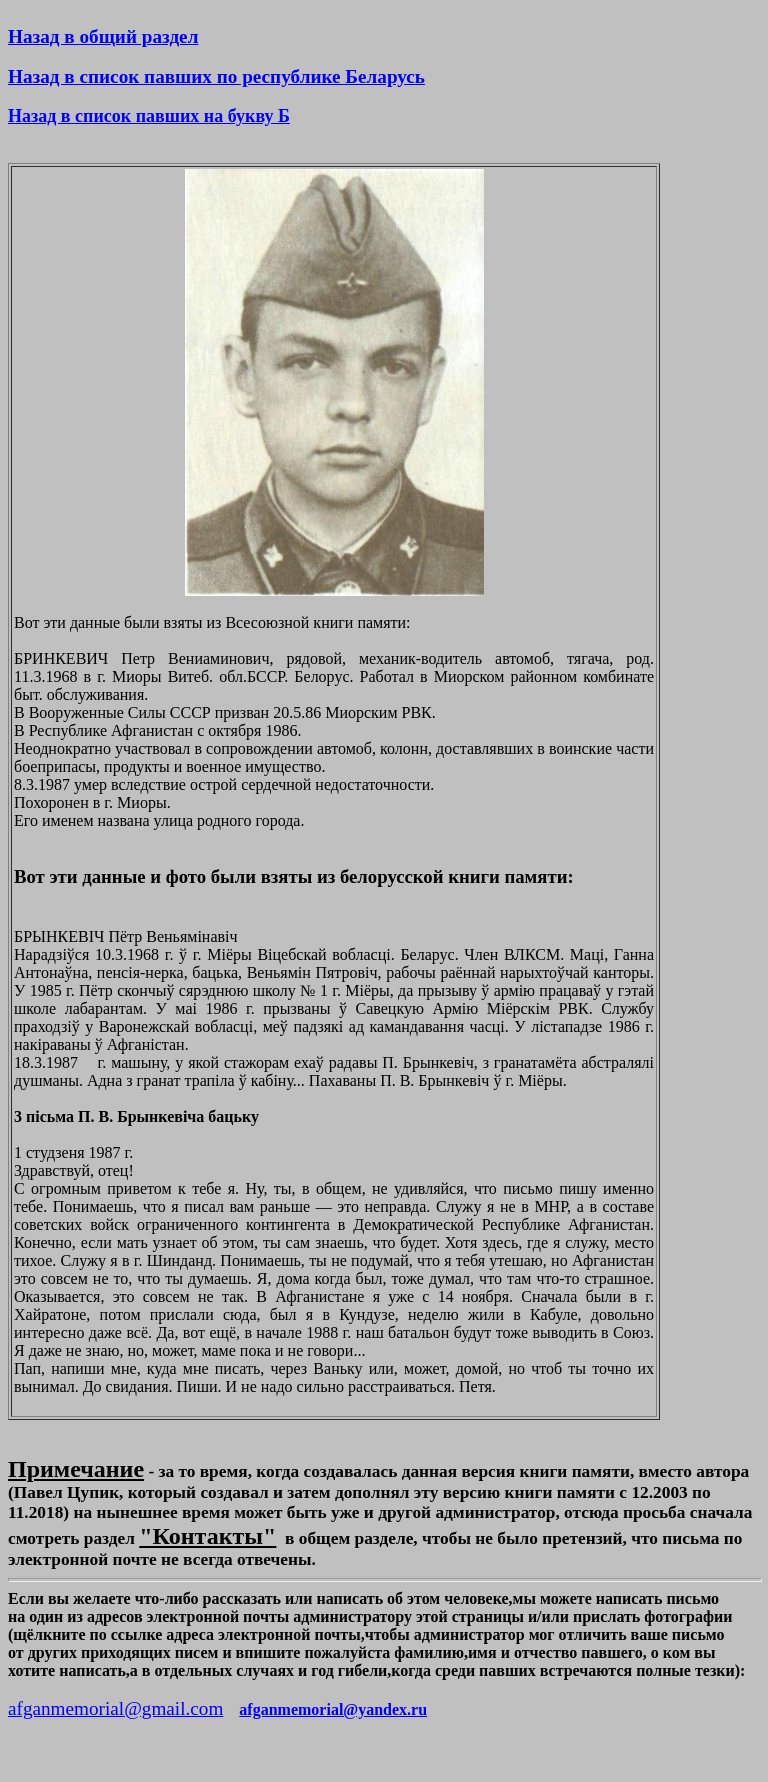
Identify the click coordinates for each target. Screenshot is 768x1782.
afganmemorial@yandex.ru (333, 1709)
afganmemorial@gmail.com (115, 1708)
